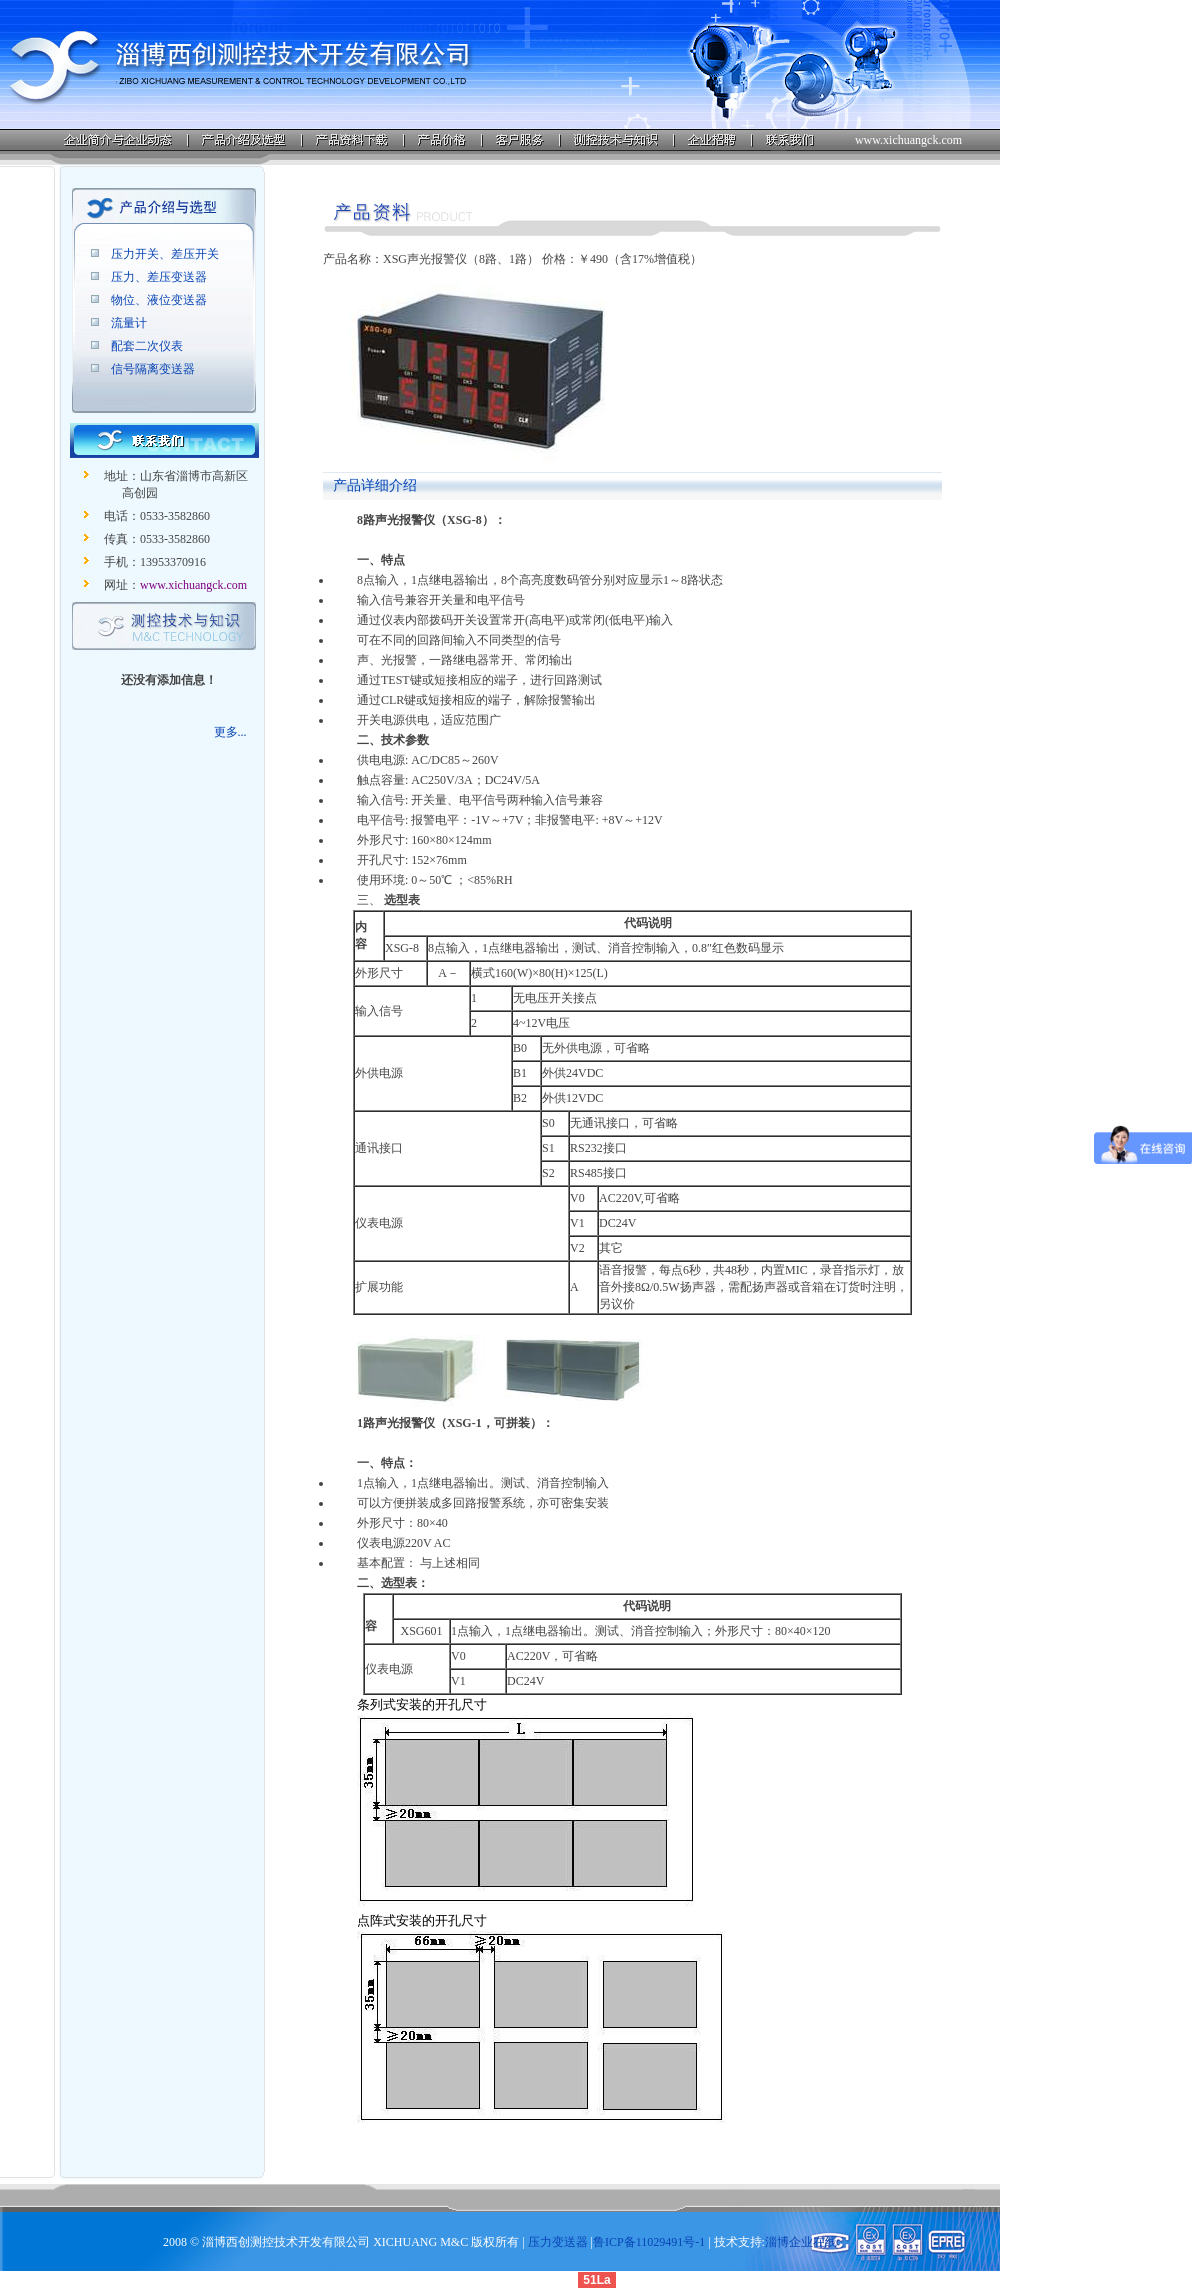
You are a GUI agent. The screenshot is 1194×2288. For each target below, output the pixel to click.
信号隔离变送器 (153, 369)
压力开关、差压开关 (165, 254)
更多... (230, 732)
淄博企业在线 (801, 2242)
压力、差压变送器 (159, 277)
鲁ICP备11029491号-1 (649, 2242)
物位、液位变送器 (159, 300)
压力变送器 (558, 2242)
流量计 (129, 323)
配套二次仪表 (147, 346)
